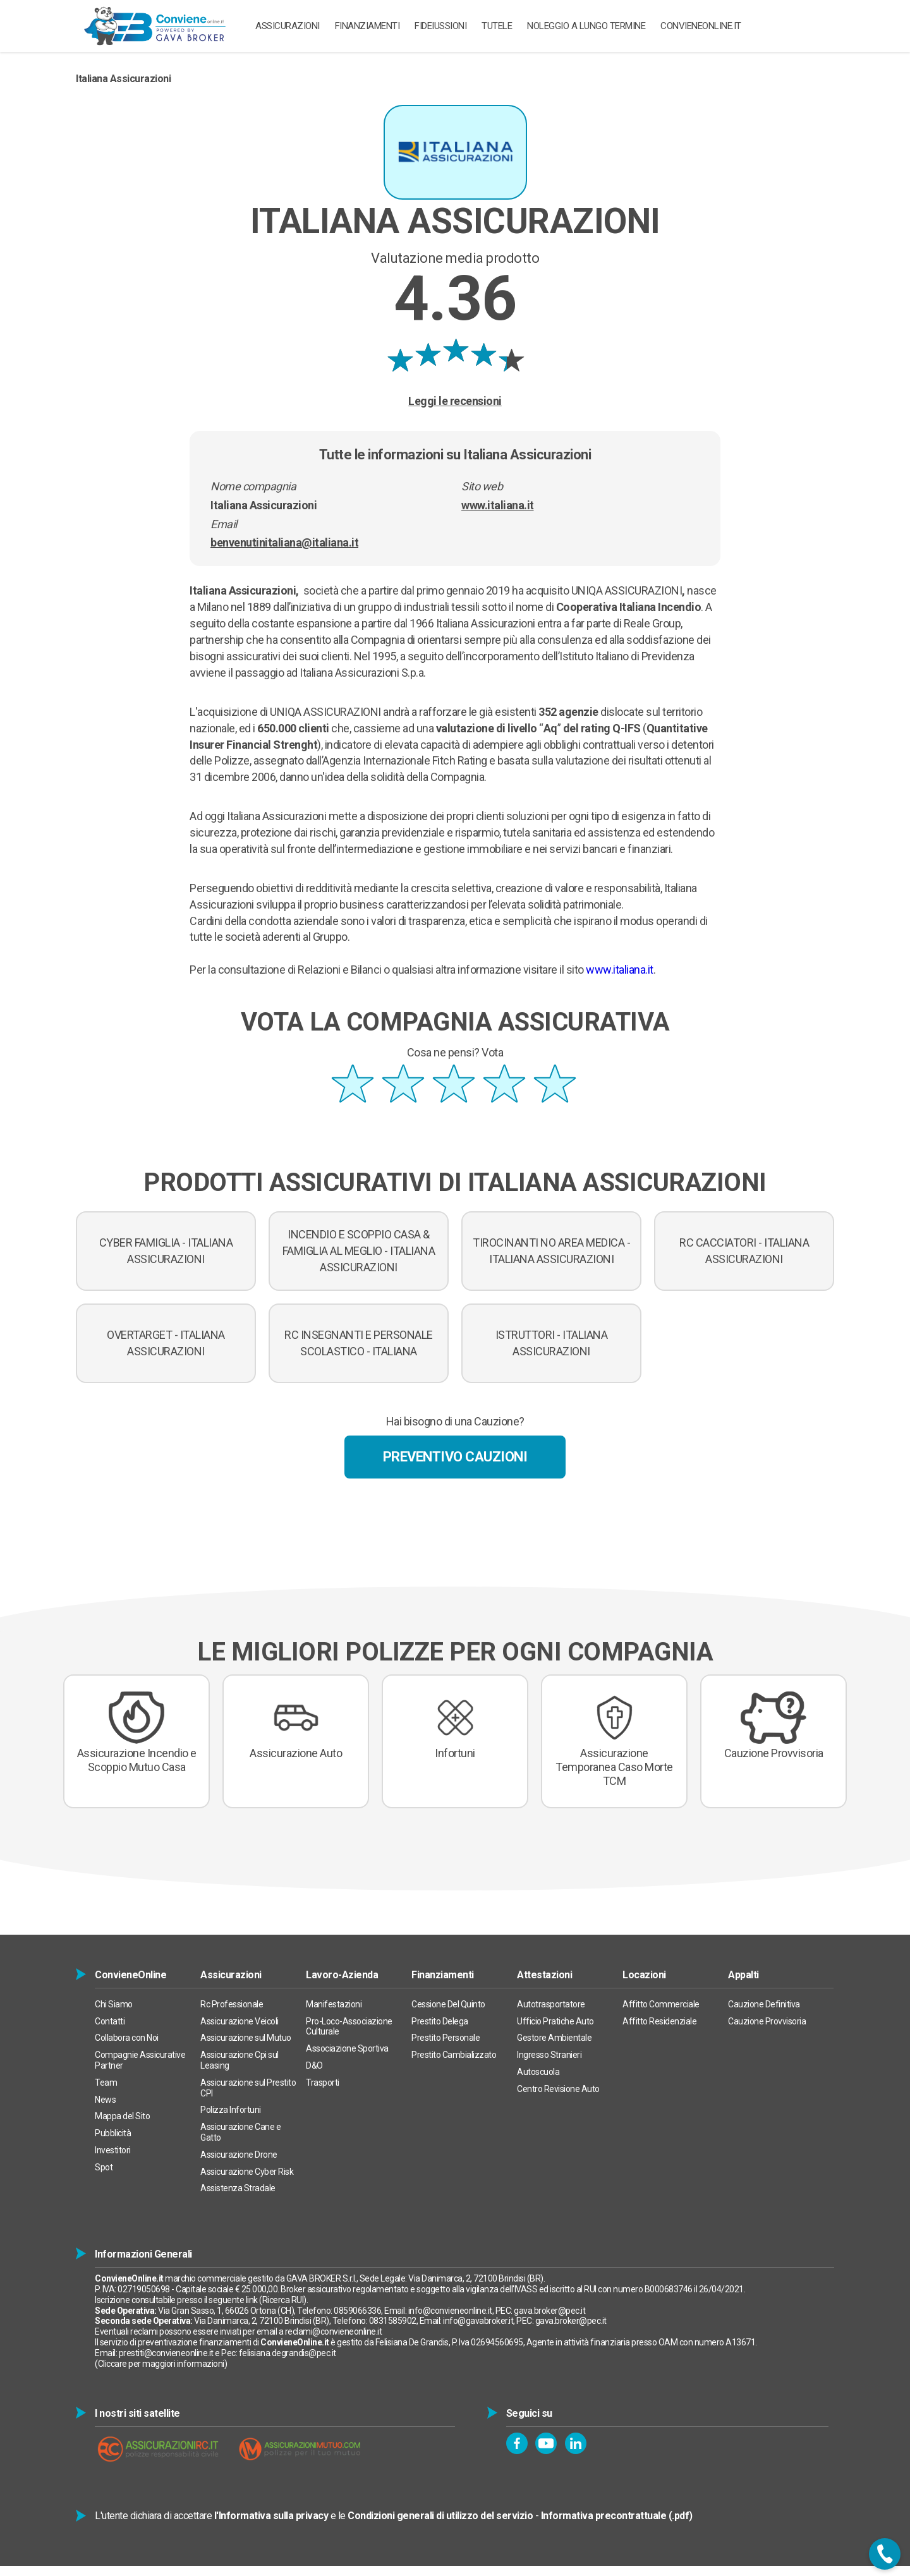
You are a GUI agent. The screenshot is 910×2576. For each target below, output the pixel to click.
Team (106, 2082)
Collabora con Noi (127, 2038)
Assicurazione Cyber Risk (246, 2172)
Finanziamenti (367, 26)
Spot (103, 2167)
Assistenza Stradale (238, 2188)
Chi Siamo (114, 2004)
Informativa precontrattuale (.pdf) (617, 2516)
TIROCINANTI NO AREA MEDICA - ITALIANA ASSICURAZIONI (551, 1251)
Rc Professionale (231, 2004)
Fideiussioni (440, 26)
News (105, 2100)
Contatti (109, 2021)
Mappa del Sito (122, 2116)
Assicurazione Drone (238, 2155)
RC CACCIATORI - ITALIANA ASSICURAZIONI (744, 1251)
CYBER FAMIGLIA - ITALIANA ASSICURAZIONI (166, 1251)
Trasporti (322, 2082)
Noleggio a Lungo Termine (586, 26)
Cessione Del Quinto (448, 2004)
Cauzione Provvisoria (767, 2021)
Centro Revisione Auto (558, 2089)
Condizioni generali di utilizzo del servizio (440, 2516)
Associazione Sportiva (347, 2048)
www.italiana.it (497, 505)
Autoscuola (538, 2072)
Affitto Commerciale (661, 2004)
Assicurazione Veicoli (239, 2021)
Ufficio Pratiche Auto (555, 2021)
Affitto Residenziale (659, 2021)
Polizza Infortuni (230, 2110)
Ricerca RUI (283, 2300)
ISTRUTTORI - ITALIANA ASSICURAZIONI (551, 1343)
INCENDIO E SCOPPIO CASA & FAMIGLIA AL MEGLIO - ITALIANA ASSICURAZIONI (358, 1251)
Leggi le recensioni (455, 401)
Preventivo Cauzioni (455, 1457)
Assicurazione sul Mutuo (245, 2038)
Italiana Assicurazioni (123, 79)
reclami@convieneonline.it (333, 2331)
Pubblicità (113, 2133)
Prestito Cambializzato (453, 2055)
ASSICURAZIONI (287, 26)
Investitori (113, 2150)
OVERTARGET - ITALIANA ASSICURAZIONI (166, 1343)
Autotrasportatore (551, 2004)
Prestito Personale (445, 2038)
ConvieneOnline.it (700, 26)
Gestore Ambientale (554, 2038)
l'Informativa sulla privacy (271, 2516)
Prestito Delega (439, 2021)
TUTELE (497, 26)
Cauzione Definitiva (764, 2004)
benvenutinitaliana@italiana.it (284, 542)
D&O (314, 2065)
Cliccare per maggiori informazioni (161, 2364)
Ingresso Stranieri (549, 2055)
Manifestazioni (333, 2004)
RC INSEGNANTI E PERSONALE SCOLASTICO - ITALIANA (358, 1343)
